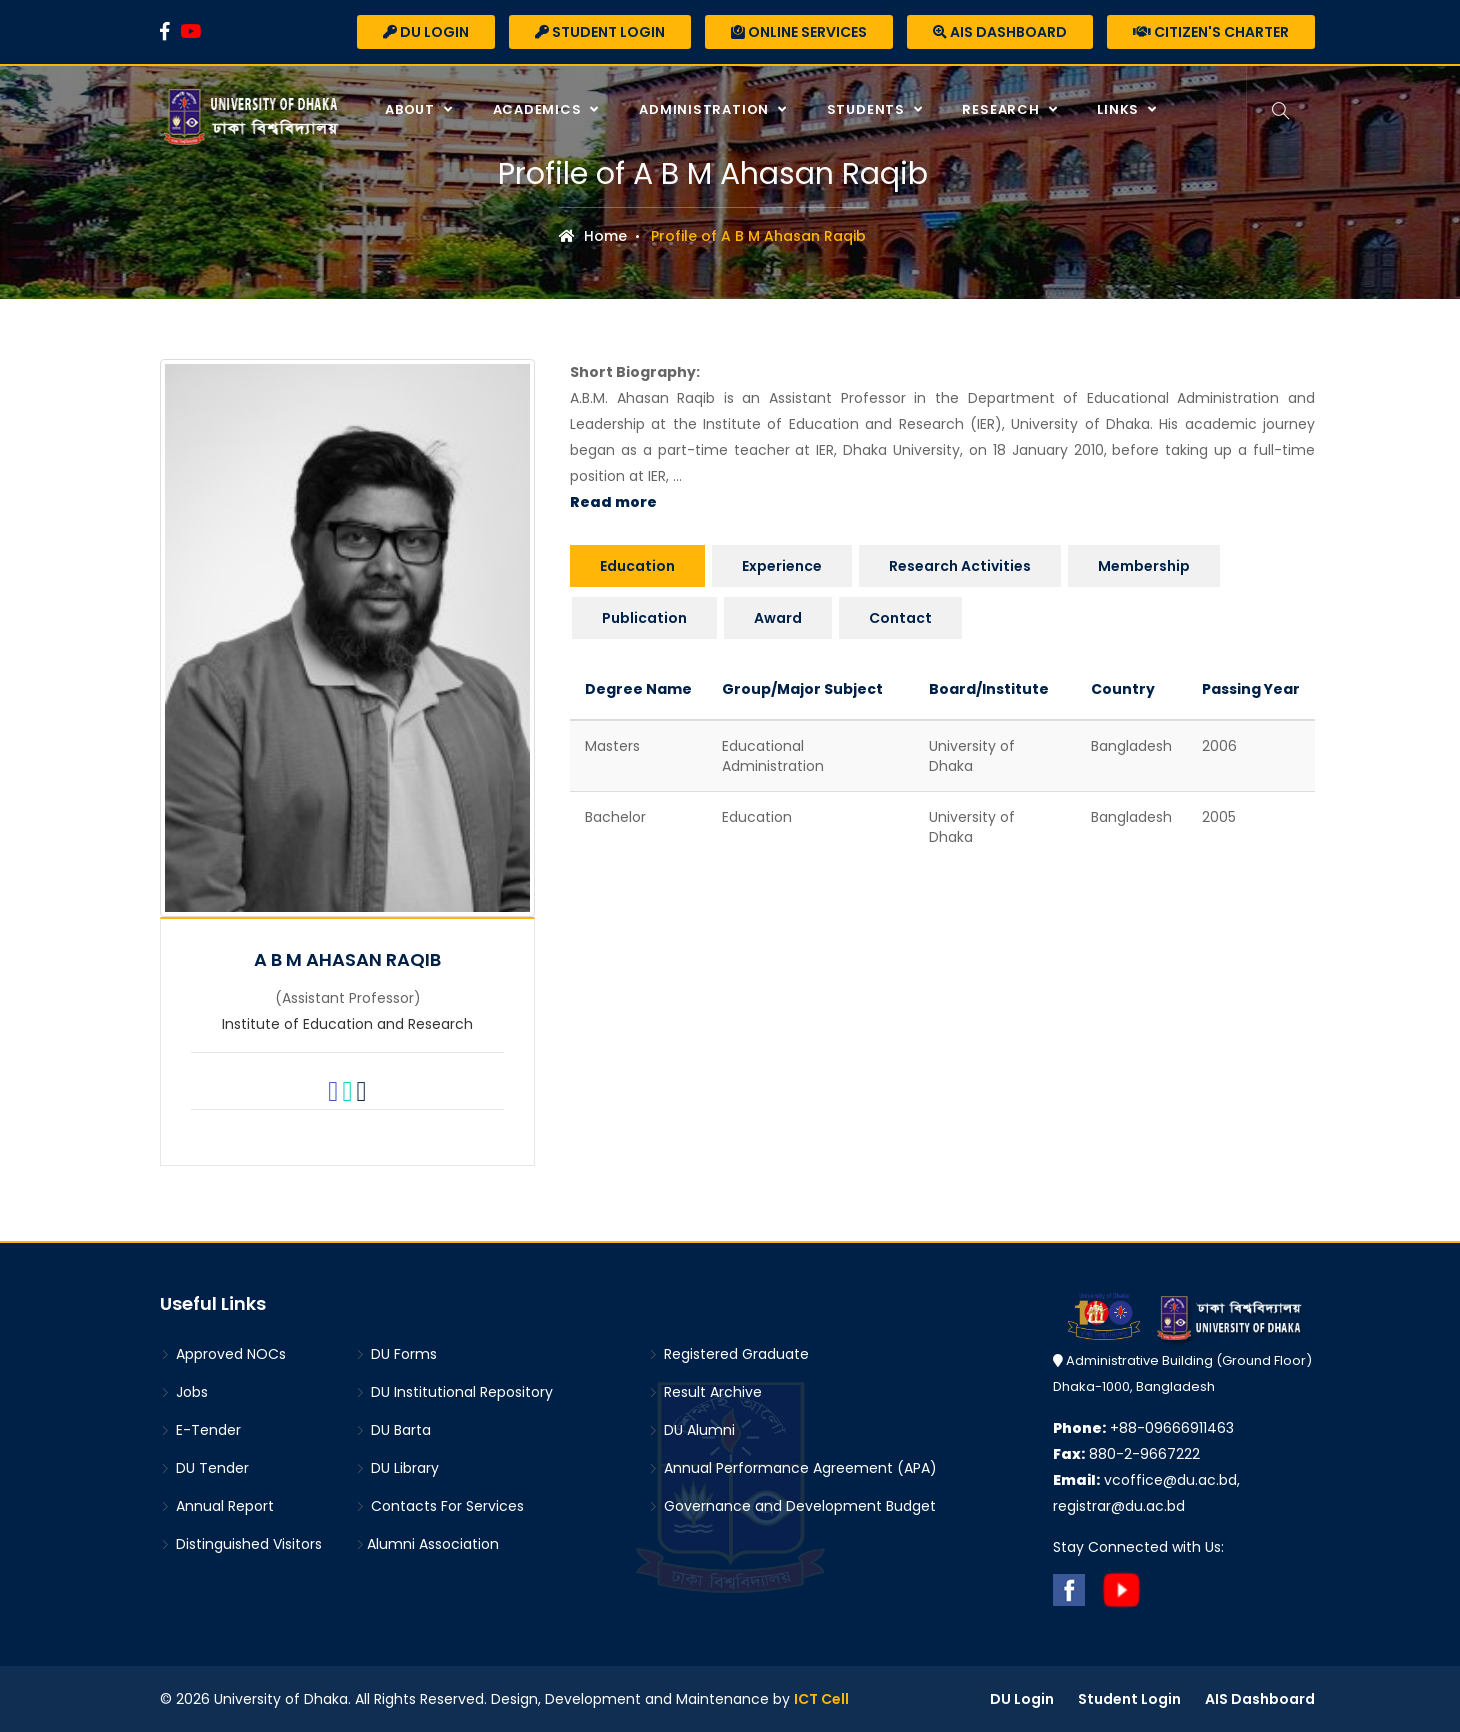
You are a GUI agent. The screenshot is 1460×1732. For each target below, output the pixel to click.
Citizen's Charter (1211, 32)
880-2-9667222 (1126, 1454)
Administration (705, 109)
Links (1119, 109)
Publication (644, 618)
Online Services (799, 32)
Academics (537, 109)
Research (1001, 109)
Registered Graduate (728, 1354)
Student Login (600, 32)
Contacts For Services (439, 1506)
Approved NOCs (223, 1354)
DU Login (426, 32)
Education (637, 566)
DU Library (397, 1468)
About (411, 109)
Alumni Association (427, 1544)
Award (778, 618)
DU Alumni (691, 1430)
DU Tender (204, 1468)
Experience (782, 566)
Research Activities (960, 566)
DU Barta (393, 1430)
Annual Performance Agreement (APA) (792, 1468)
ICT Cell (821, 1699)
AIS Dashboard (1000, 32)
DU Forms (396, 1354)
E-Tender (200, 1430)
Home (593, 236)
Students (867, 109)
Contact (900, 618)
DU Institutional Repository (454, 1392)
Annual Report (217, 1506)
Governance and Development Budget (792, 1506)
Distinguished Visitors (241, 1544)
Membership (1144, 566)
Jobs (184, 1392)
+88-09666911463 (1143, 1428)
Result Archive (705, 1392)
